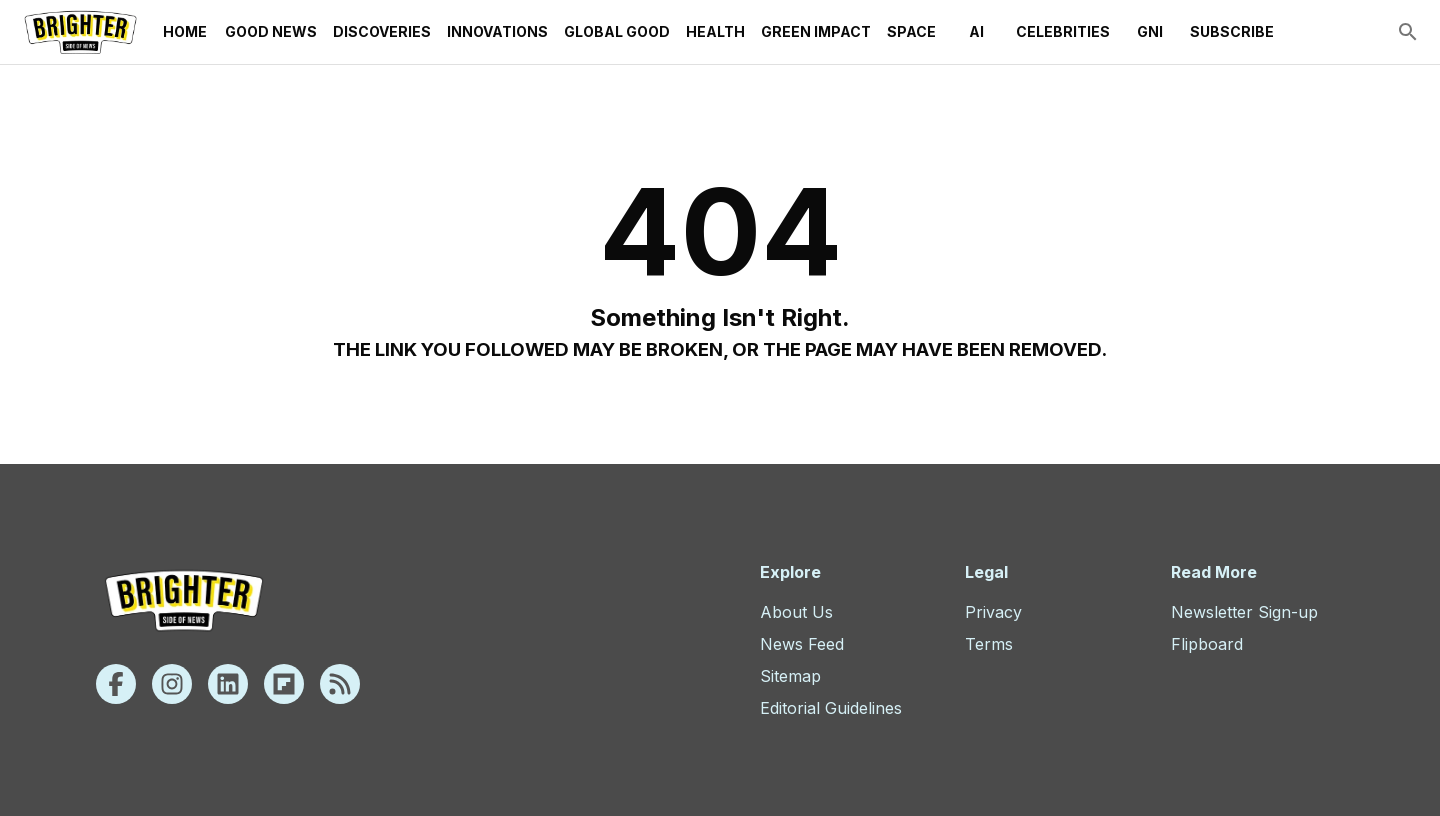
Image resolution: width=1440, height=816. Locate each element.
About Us (796, 612)
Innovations (497, 32)
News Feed (802, 644)
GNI (1150, 32)
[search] (1408, 32)
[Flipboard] (284, 684)
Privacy (993, 612)
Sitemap (790, 676)
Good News (271, 32)
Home (185, 32)
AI (976, 32)
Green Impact (816, 32)
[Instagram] (172, 684)
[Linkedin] (228, 684)
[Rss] (340, 684)
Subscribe (1232, 32)
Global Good (617, 32)
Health (715, 32)
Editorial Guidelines (831, 708)
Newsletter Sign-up (1244, 612)
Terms (989, 644)
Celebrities (1063, 32)
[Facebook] (116, 684)
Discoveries (382, 32)
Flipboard (1207, 644)
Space (911, 32)
